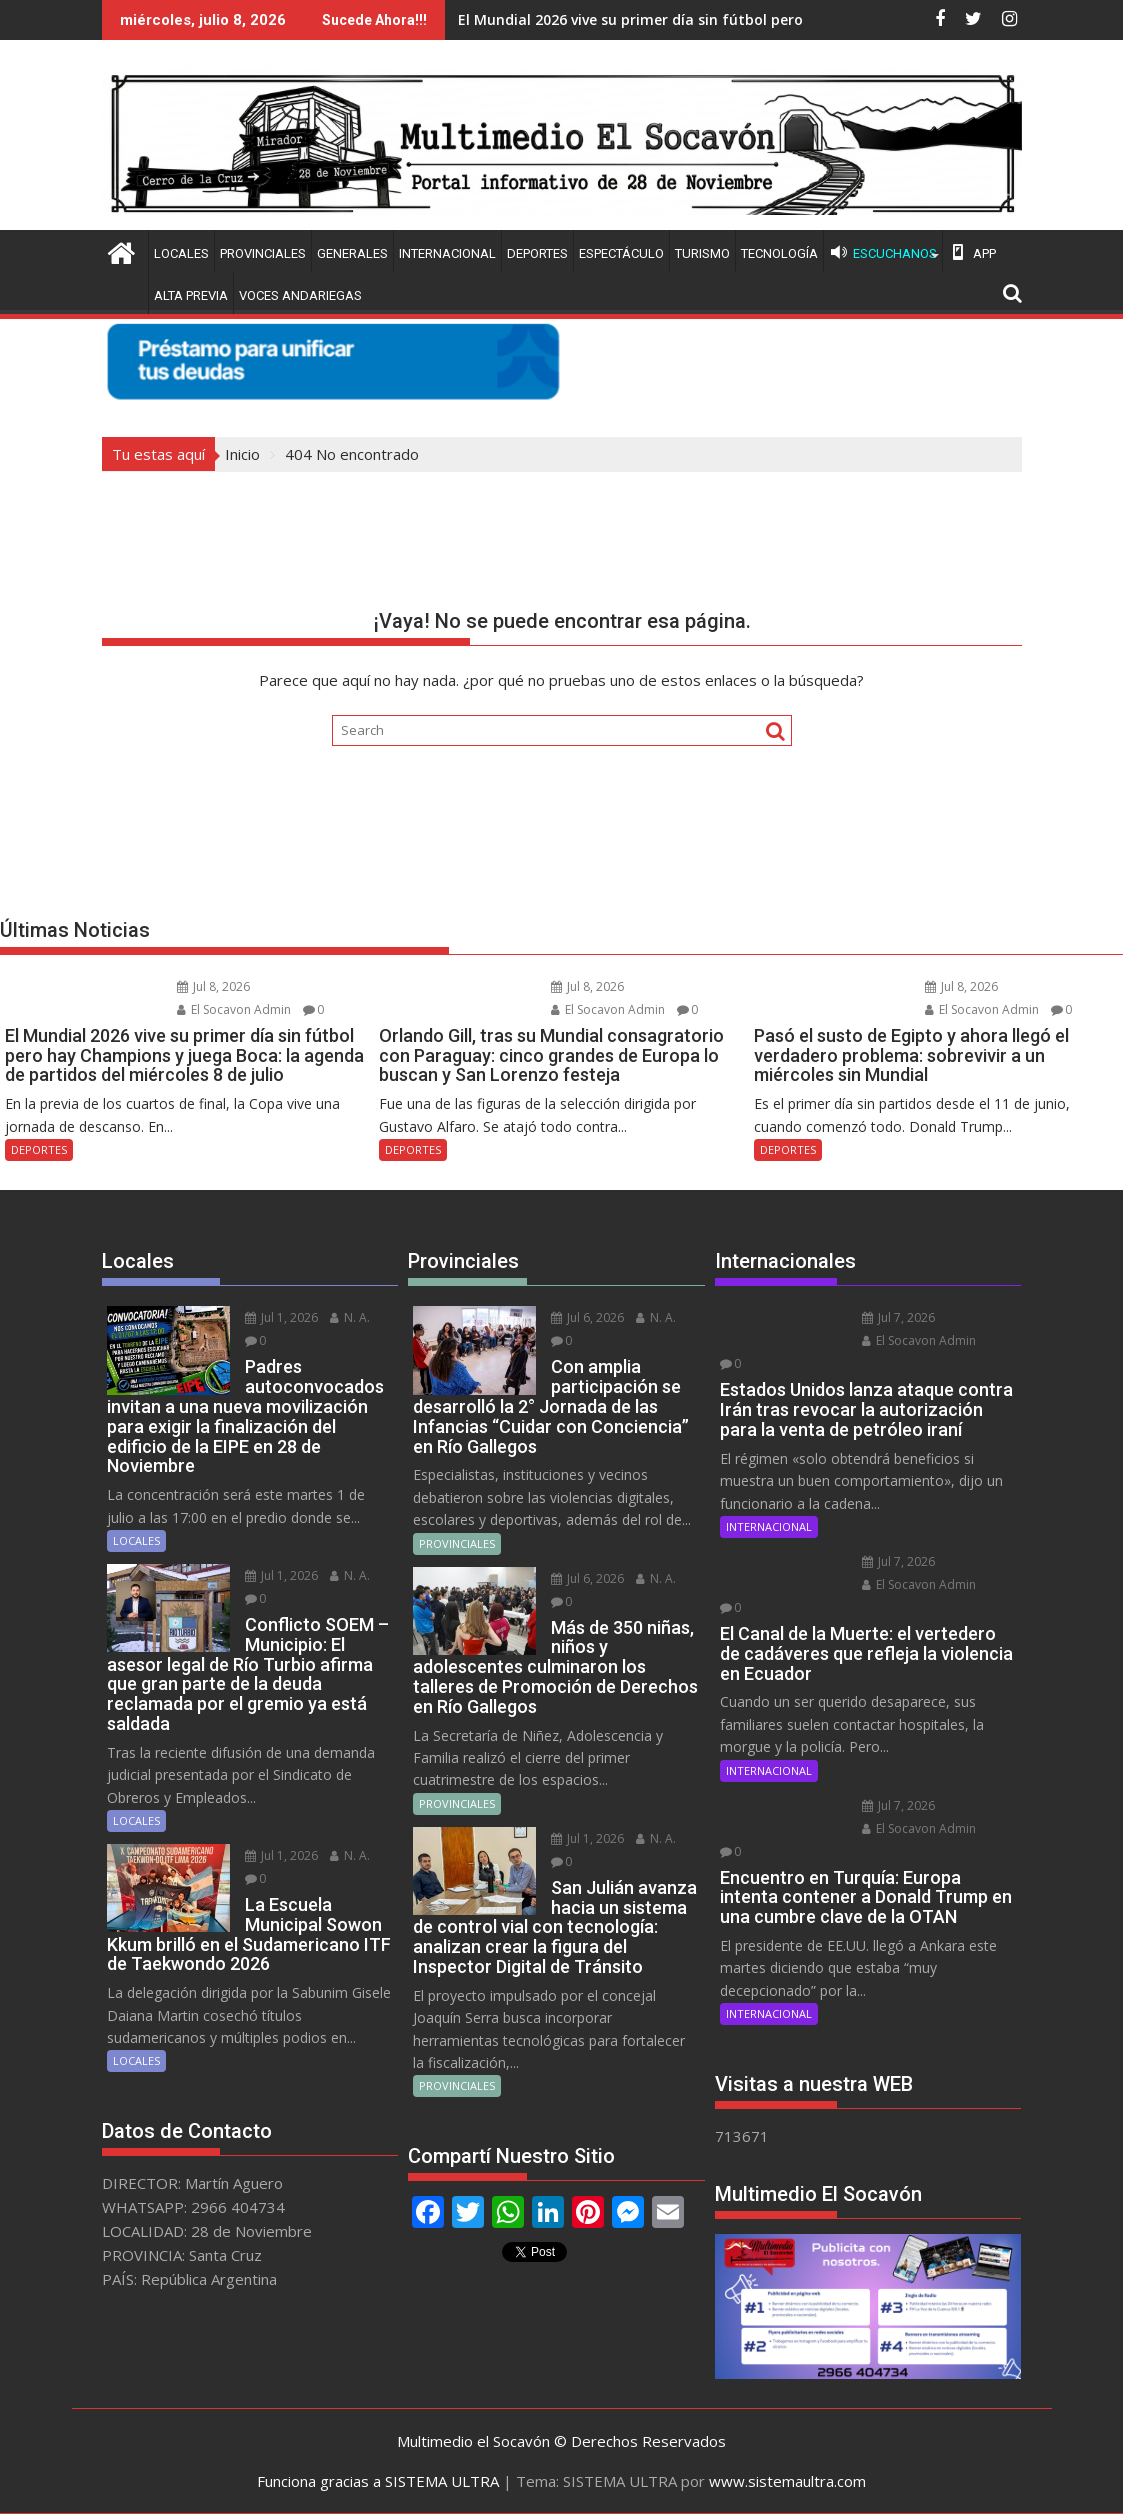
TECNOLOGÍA (779, 253)
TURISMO (702, 253)
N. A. (350, 1317)
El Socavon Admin (234, 1009)
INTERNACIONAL (447, 253)
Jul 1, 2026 (281, 1317)
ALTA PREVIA (191, 295)
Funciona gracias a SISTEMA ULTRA (378, 2481)
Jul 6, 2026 (587, 1317)
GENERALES (352, 253)
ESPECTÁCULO (621, 253)
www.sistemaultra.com (787, 2481)
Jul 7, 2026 (898, 1317)
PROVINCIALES (263, 253)
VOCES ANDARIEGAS (300, 295)
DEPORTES (537, 253)
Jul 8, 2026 (213, 986)
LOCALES (181, 253)
